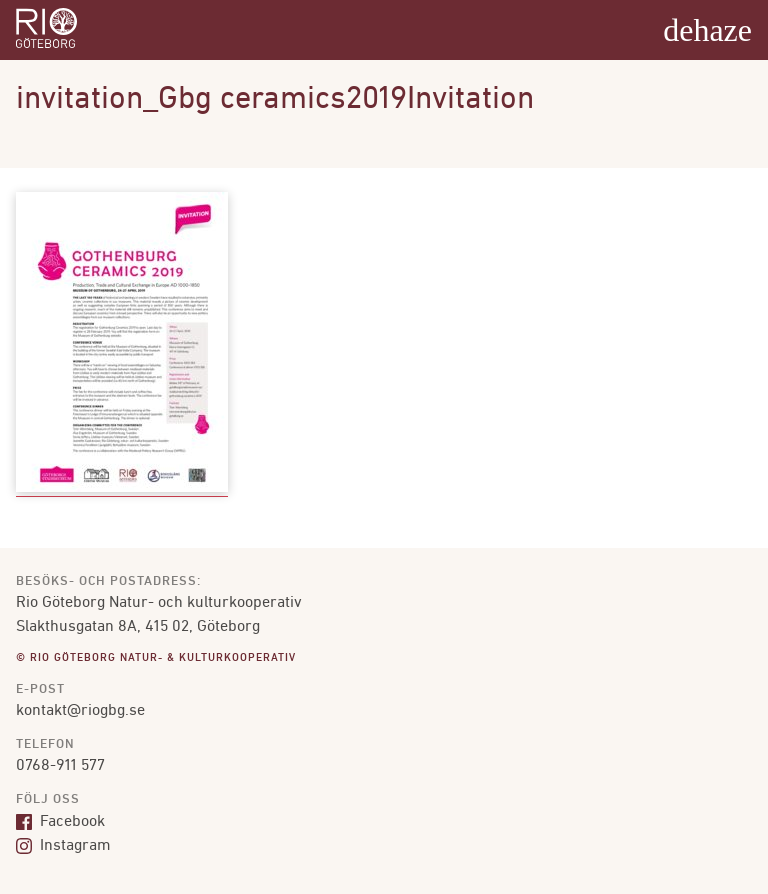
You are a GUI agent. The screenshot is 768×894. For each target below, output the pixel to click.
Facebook (60, 822)
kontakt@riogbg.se (80, 711)
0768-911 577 (60, 766)
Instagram (63, 846)
